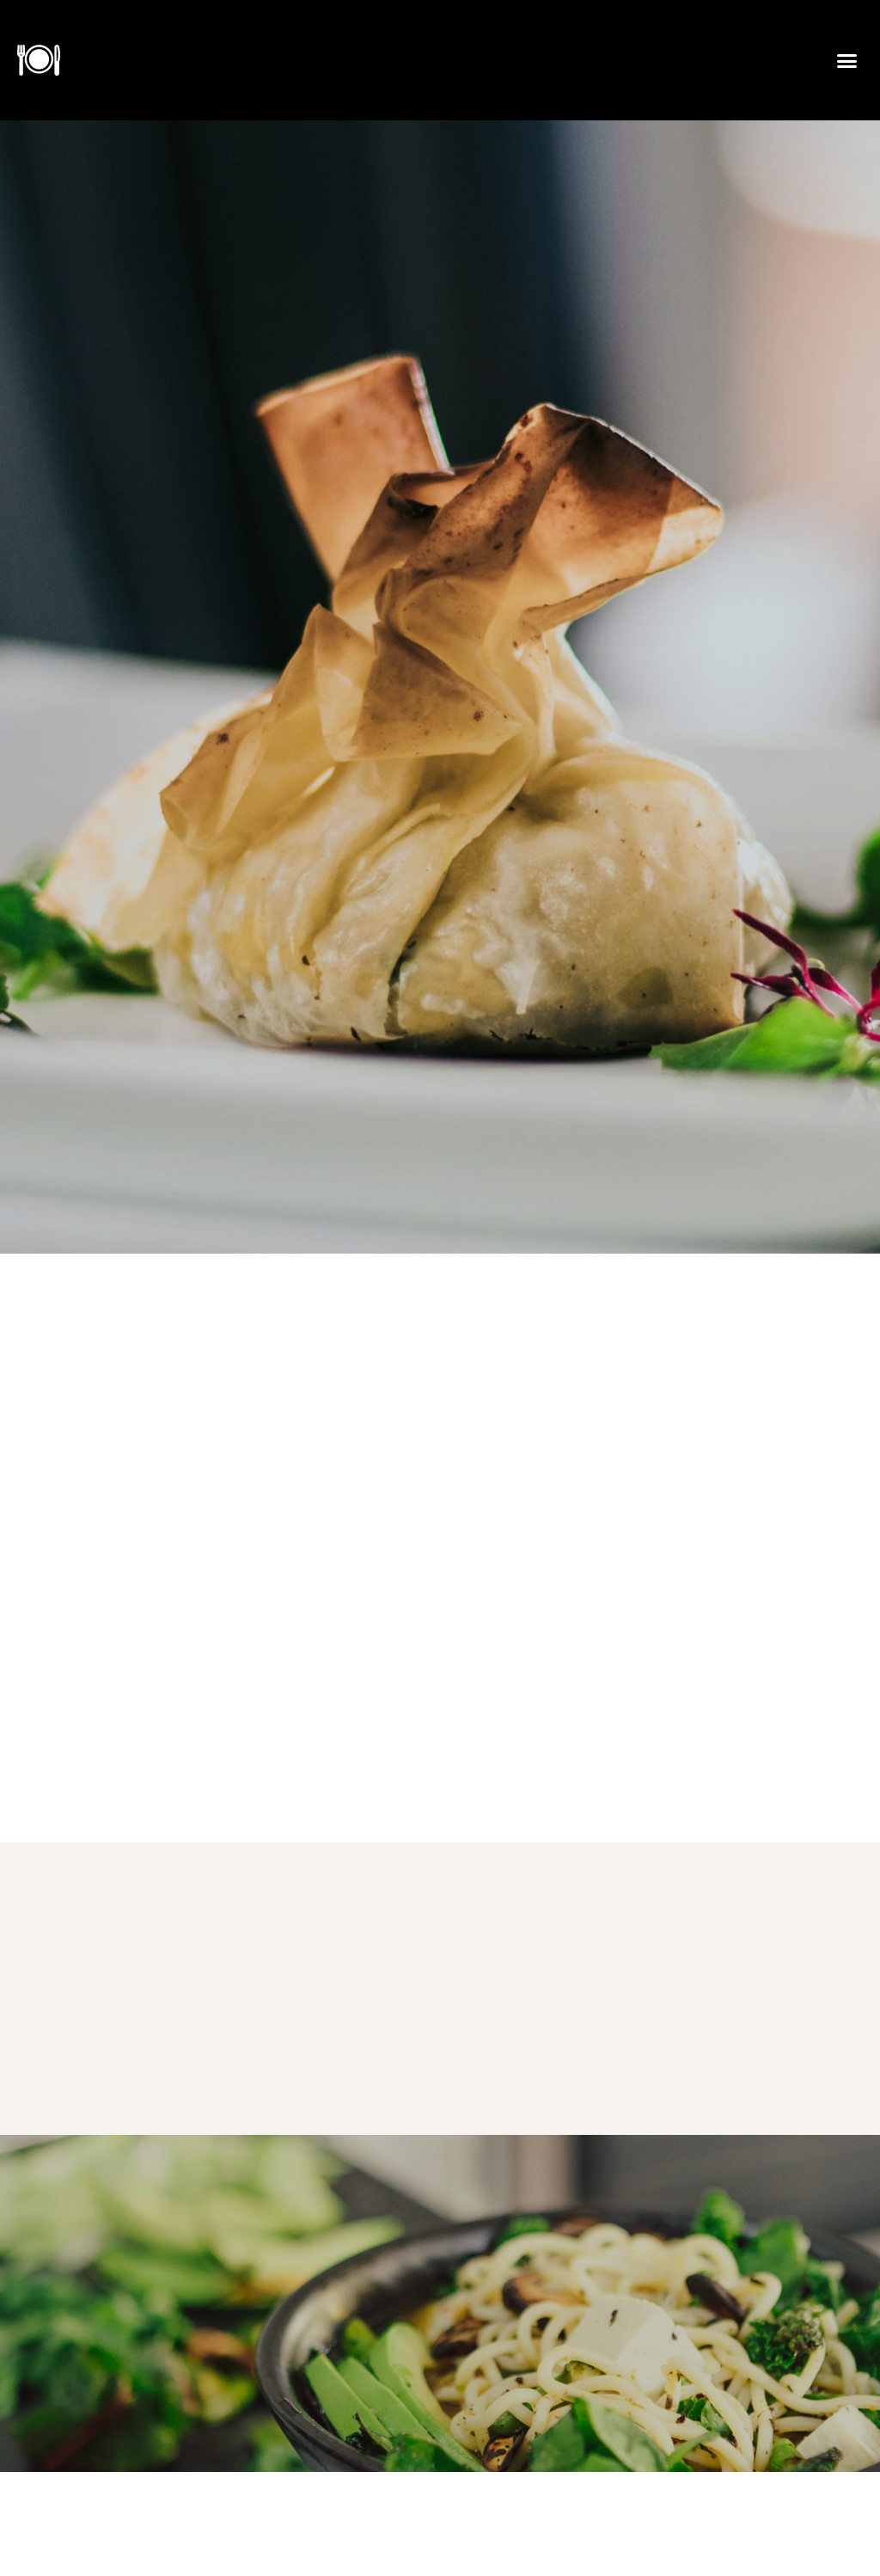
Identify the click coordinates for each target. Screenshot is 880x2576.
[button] (846, 60)
